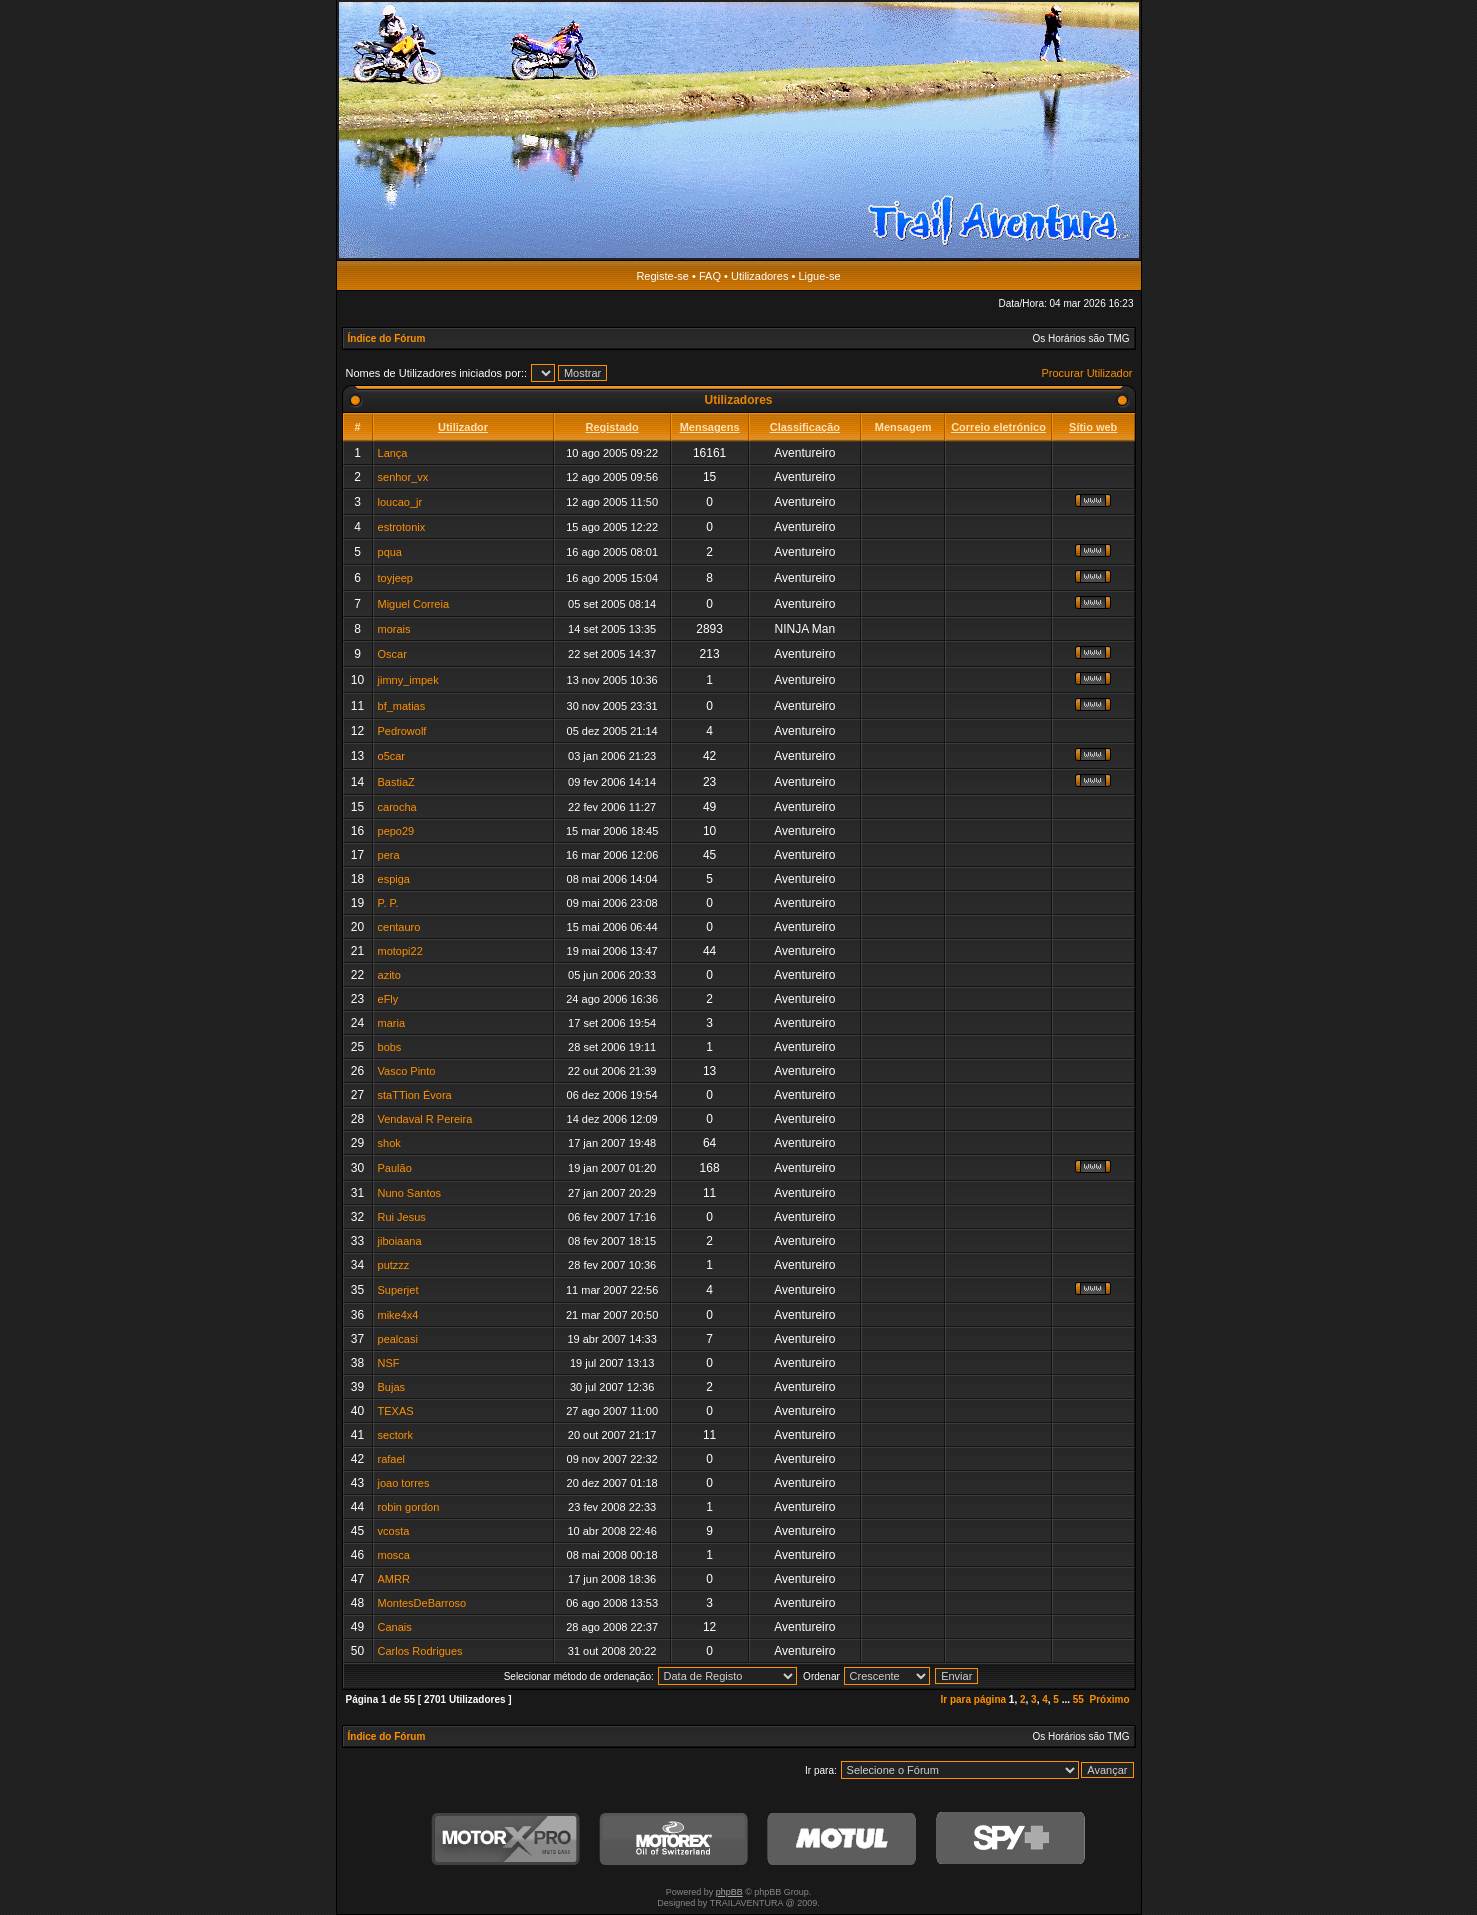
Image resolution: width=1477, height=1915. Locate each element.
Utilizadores (759, 276)
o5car (392, 756)
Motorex (674, 1839)
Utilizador (463, 427)
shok (389, 1143)
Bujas (392, 1387)
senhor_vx (403, 477)
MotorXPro (506, 1839)
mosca (394, 1555)
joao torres (404, 1483)
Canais (395, 1627)
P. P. (388, 903)
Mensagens (710, 427)
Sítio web (1093, 427)
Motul (842, 1839)
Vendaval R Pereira (425, 1119)
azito (389, 975)
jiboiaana (400, 1241)
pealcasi (398, 1339)
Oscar (392, 654)
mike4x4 (398, 1315)
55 (1078, 1699)
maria (392, 1023)
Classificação (805, 427)
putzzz (394, 1265)
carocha (397, 807)
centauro (399, 927)
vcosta (394, 1531)
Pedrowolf (402, 731)
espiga (394, 879)
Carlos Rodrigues (420, 1651)
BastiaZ (396, 782)
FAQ (710, 276)
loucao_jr (400, 502)
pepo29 (396, 831)
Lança (393, 453)
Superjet (398, 1290)
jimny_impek (408, 680)
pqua (390, 552)
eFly (388, 999)
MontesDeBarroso (422, 1603)
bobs (390, 1047)
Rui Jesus (402, 1217)
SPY (1010, 1839)
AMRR (394, 1579)
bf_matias (402, 706)
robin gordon (409, 1507)
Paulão (395, 1168)
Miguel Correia (414, 604)
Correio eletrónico (998, 427)
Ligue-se (819, 276)
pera (389, 855)
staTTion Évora (415, 1095)
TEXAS (396, 1411)
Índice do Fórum (387, 338)
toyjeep (395, 578)
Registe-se (662, 276)
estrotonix (402, 527)
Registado (612, 427)
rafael (392, 1459)
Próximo (1109, 1699)
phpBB (729, 1892)
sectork (395, 1435)
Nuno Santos (410, 1193)
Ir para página (973, 1699)
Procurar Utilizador (1086, 373)
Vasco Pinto (407, 1071)
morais (394, 629)
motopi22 (400, 951)
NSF (389, 1363)
